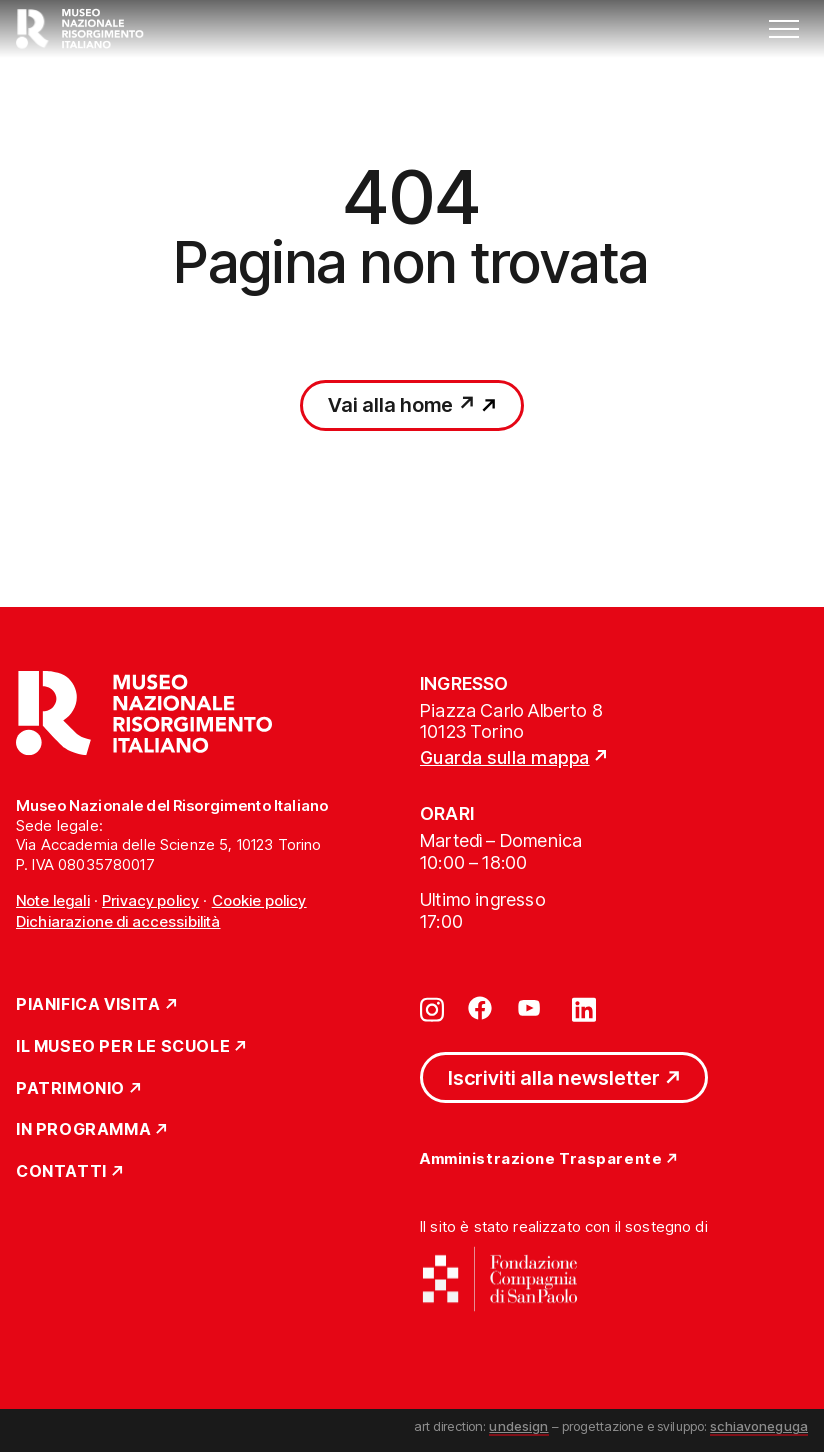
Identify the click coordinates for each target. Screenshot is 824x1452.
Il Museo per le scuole (123, 1047)
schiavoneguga (759, 1426)
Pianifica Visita (88, 1005)
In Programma (83, 1130)
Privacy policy (150, 900)
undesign (518, 1426)
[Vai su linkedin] (584, 1008)
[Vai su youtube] (532, 1008)
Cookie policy (259, 900)
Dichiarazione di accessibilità (118, 921)
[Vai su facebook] (480, 1008)
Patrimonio (70, 1089)
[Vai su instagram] (432, 1008)
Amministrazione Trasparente (541, 1159)
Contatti (61, 1172)
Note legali (53, 900)
